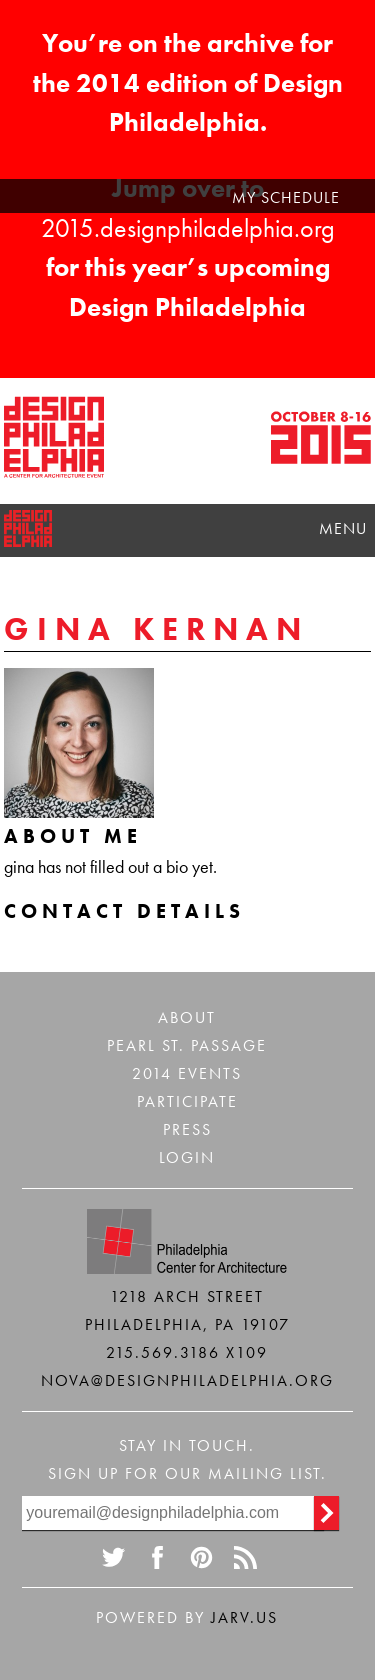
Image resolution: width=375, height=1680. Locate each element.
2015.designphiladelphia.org (188, 228)
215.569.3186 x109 (187, 1352)
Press (187, 1129)
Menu (343, 528)
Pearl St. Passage (187, 1045)
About (187, 1017)
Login (187, 1157)
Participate (187, 1101)
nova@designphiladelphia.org (187, 1380)
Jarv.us (244, 1617)
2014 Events (187, 1073)
